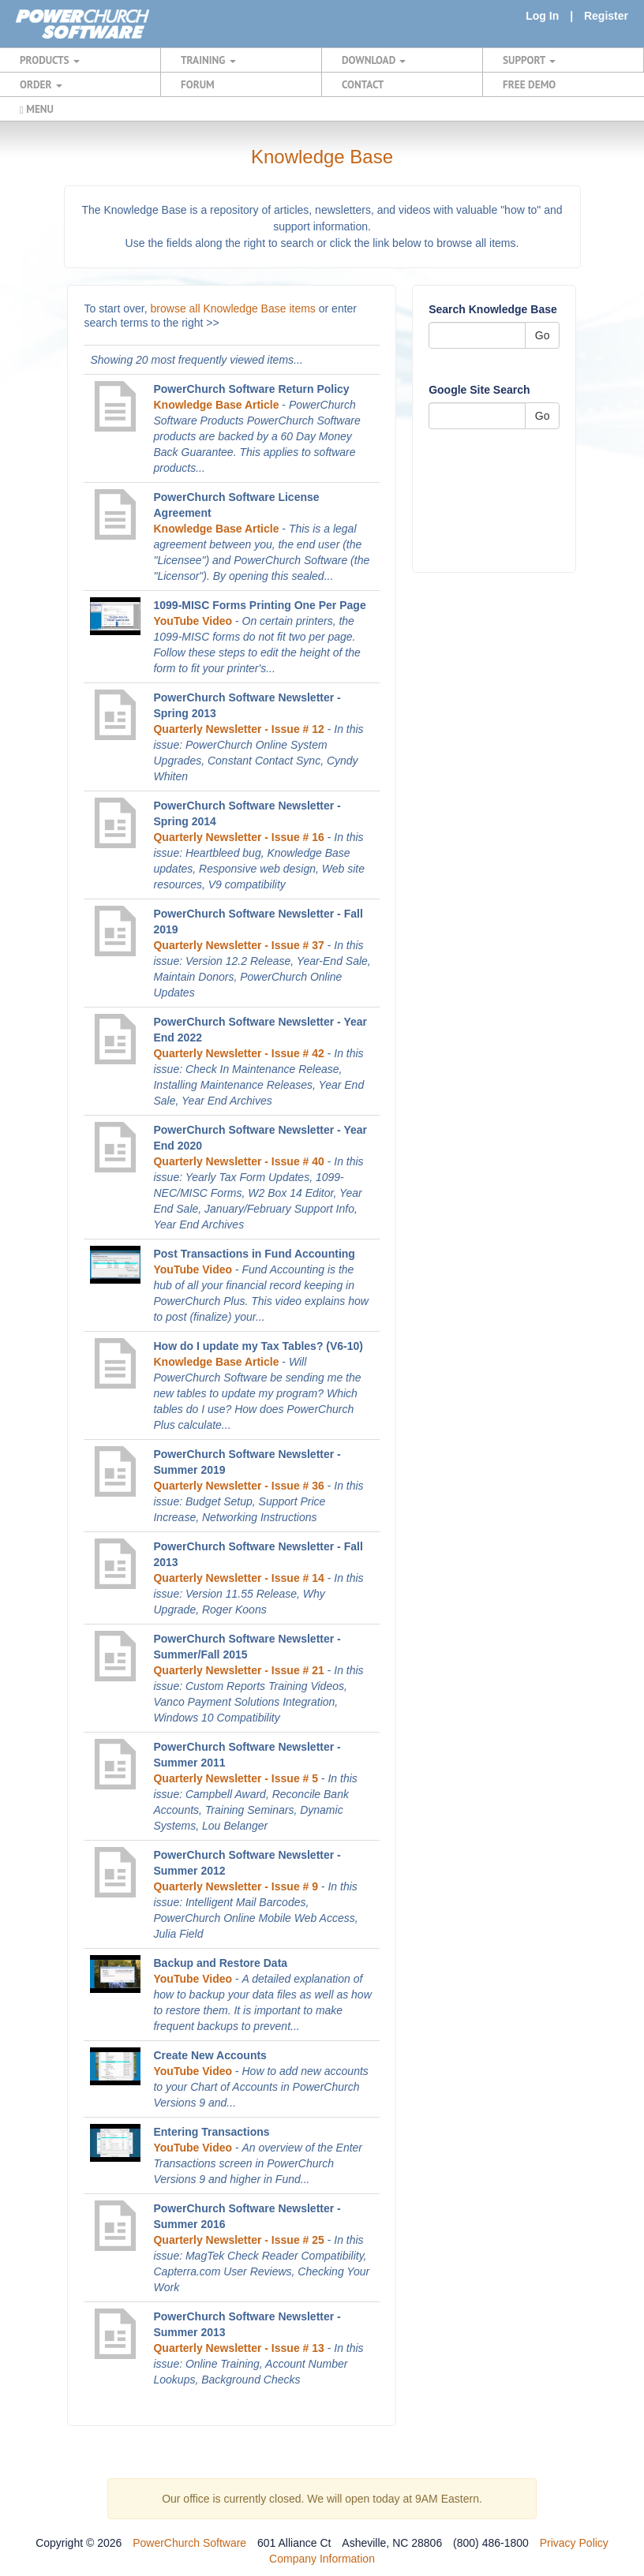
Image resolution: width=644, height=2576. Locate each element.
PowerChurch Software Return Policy (251, 389)
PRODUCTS (50, 60)
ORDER (41, 84)
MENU (37, 109)
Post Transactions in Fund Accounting (253, 1253)
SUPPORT (529, 60)
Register (606, 15)
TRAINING (208, 60)
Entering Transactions (211, 2131)
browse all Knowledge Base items (233, 308)
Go (542, 335)
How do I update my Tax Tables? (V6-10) (258, 1346)
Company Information (322, 2558)
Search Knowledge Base (493, 309)
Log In (542, 15)
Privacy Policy (574, 2543)
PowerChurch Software (189, 2543)
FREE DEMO (529, 84)
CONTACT (363, 84)
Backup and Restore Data (220, 1963)
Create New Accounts (209, 2055)
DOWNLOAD (374, 60)
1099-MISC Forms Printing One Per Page (259, 605)
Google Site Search (479, 389)
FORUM (198, 84)
